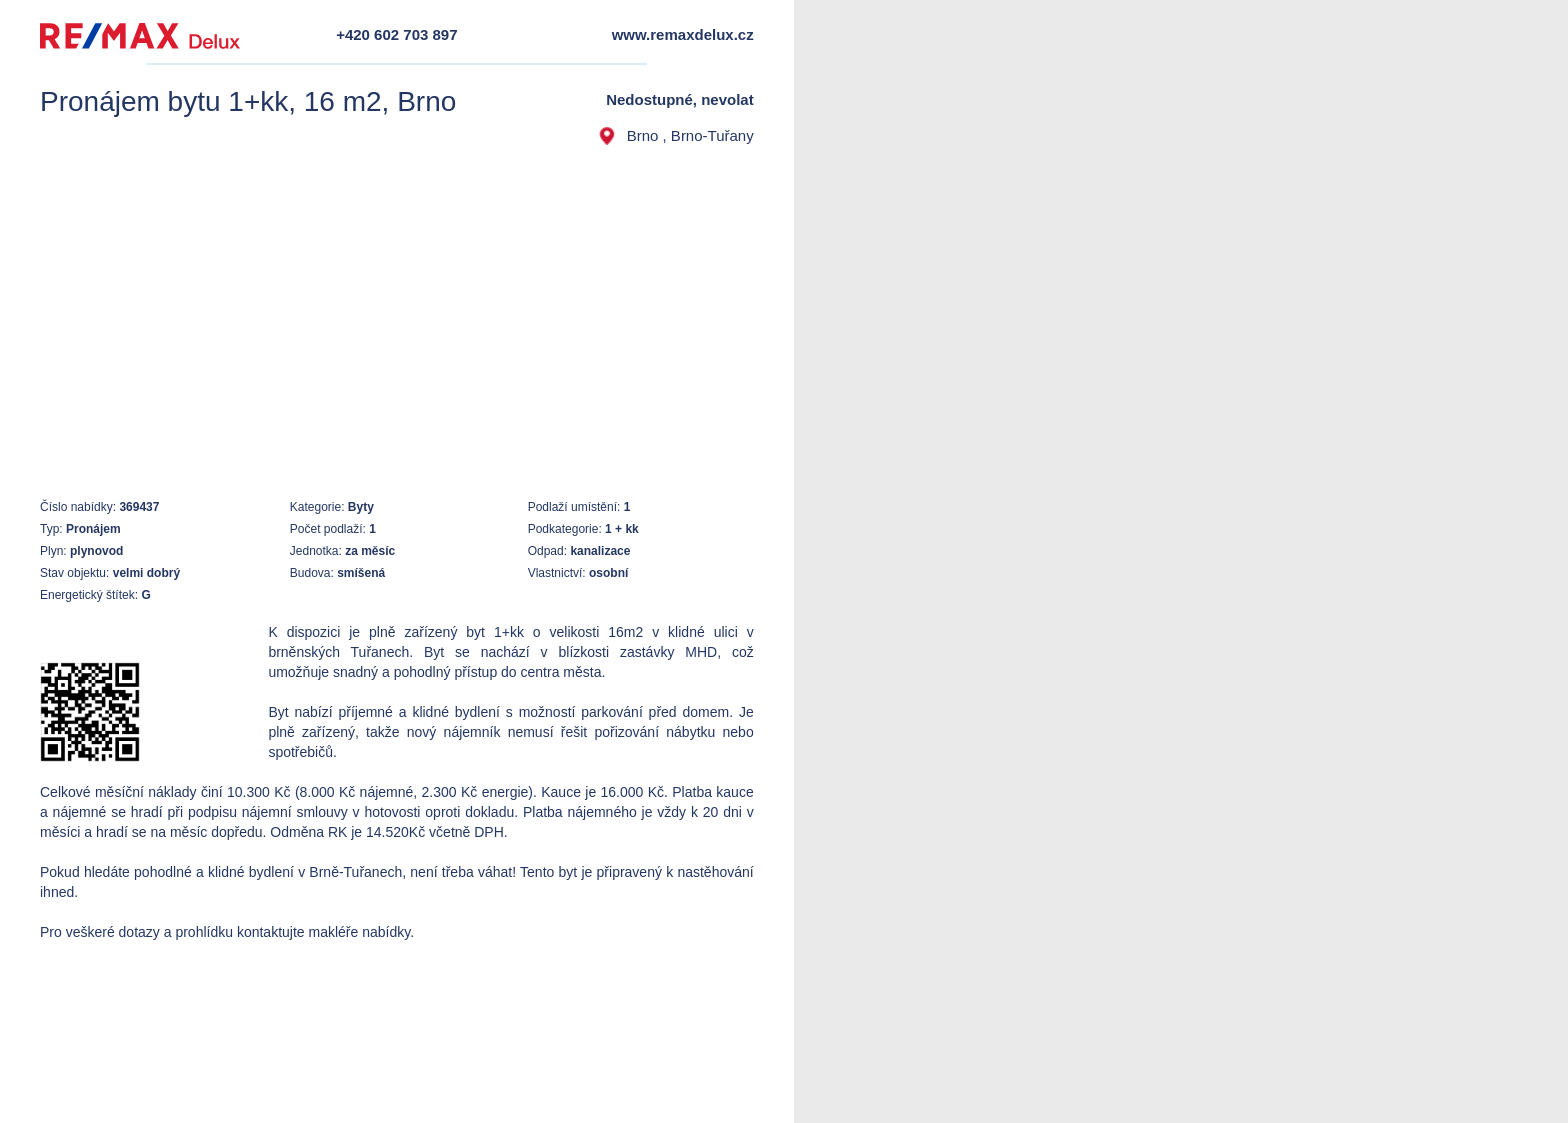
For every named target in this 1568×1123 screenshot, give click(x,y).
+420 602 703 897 (396, 34)
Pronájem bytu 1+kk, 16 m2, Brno (248, 101)
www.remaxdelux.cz (683, 34)
